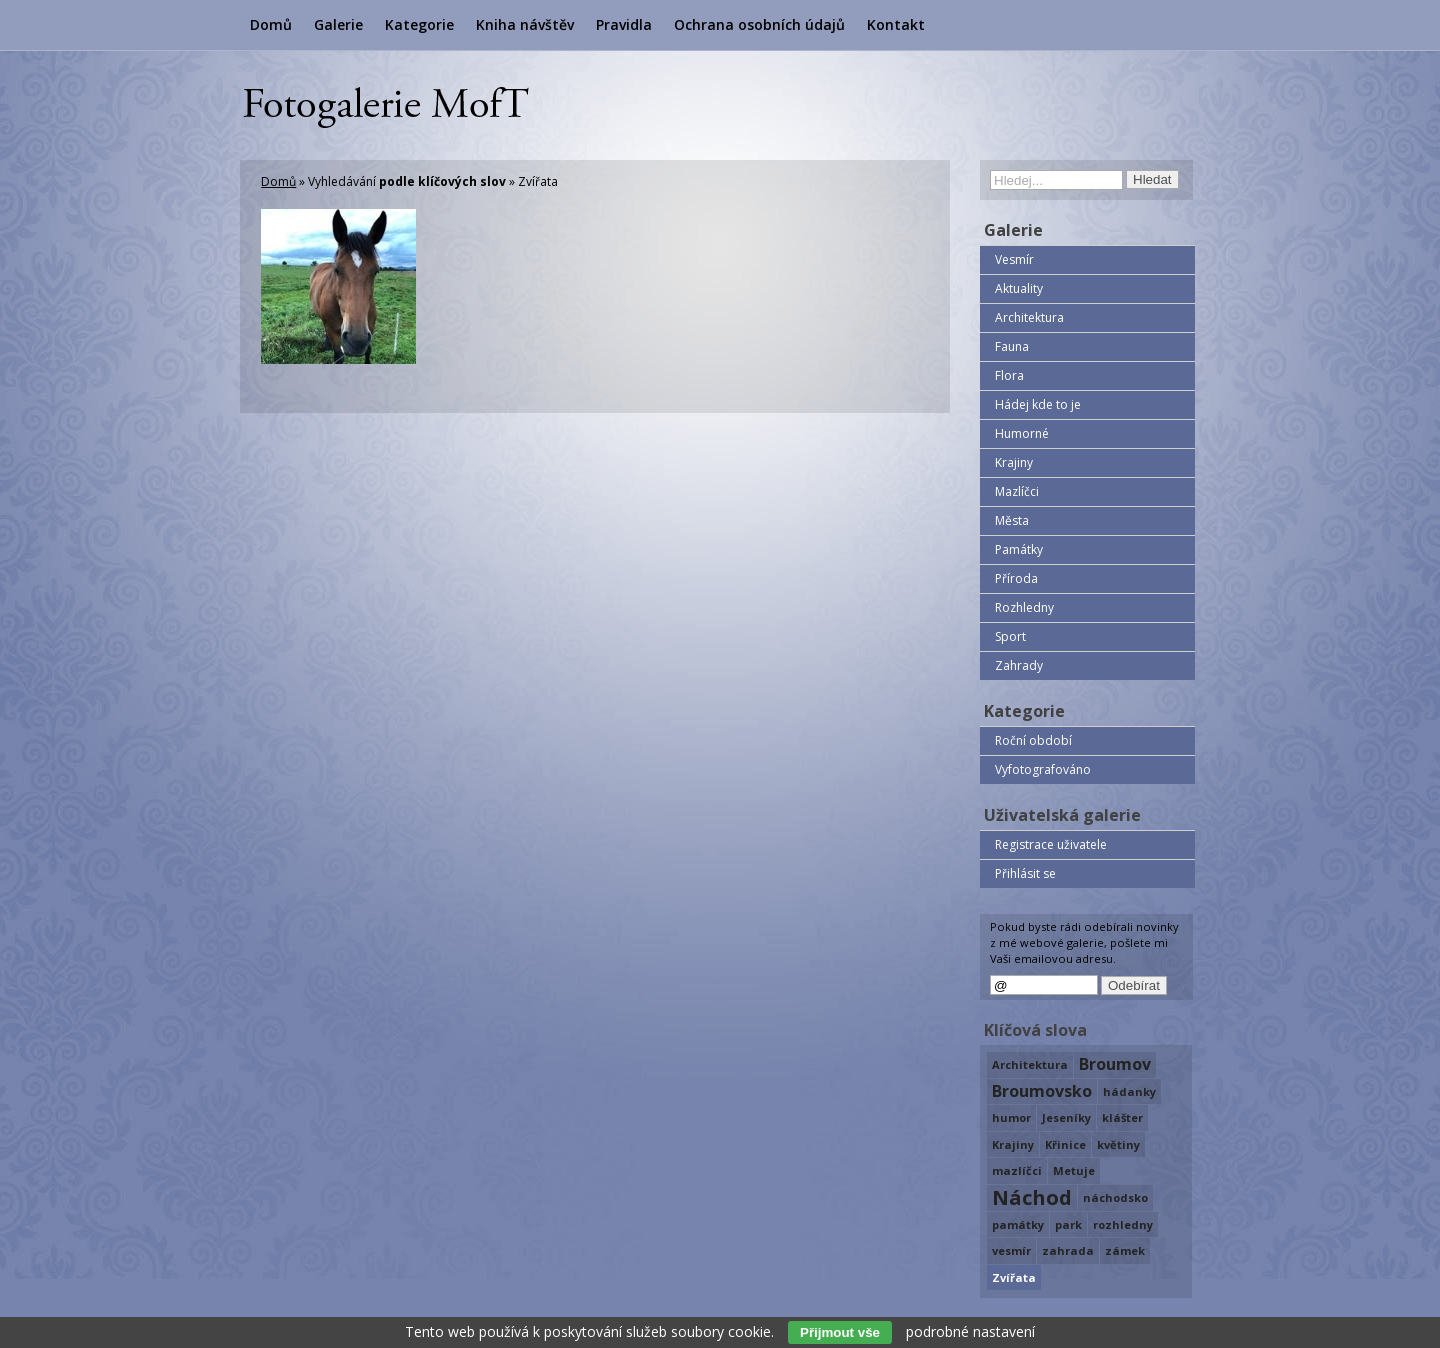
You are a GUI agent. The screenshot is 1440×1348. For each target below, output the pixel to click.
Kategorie (419, 24)
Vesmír (1014, 259)
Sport (1010, 636)
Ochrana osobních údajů (759, 24)
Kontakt (896, 24)
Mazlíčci (1017, 491)
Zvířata (1014, 1277)
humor (1011, 1117)
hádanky (1129, 1091)
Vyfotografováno (1043, 769)
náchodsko (1115, 1197)
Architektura (1029, 317)
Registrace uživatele (1051, 844)
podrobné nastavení (970, 1331)
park (1068, 1224)
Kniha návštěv (525, 24)
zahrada (1068, 1250)
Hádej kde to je (1038, 404)
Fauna (1012, 346)
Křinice (1065, 1144)
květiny (1118, 1144)
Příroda (1016, 578)
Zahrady (1019, 665)
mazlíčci (1017, 1170)
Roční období (1033, 740)
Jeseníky (1066, 1117)
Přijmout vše (840, 1332)
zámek (1125, 1250)
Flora (1009, 375)
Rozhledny (1024, 607)
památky (1018, 1224)
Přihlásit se (1025, 873)
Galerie (338, 24)
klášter (1122, 1117)
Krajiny (1014, 462)
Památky (1019, 549)
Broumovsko (1042, 1091)
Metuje (1074, 1170)
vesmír (1011, 1250)
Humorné (1022, 433)
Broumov (1115, 1064)
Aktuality (1019, 288)
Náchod (1032, 1198)
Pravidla (624, 24)
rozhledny (1123, 1224)
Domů (271, 24)
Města (1012, 520)
